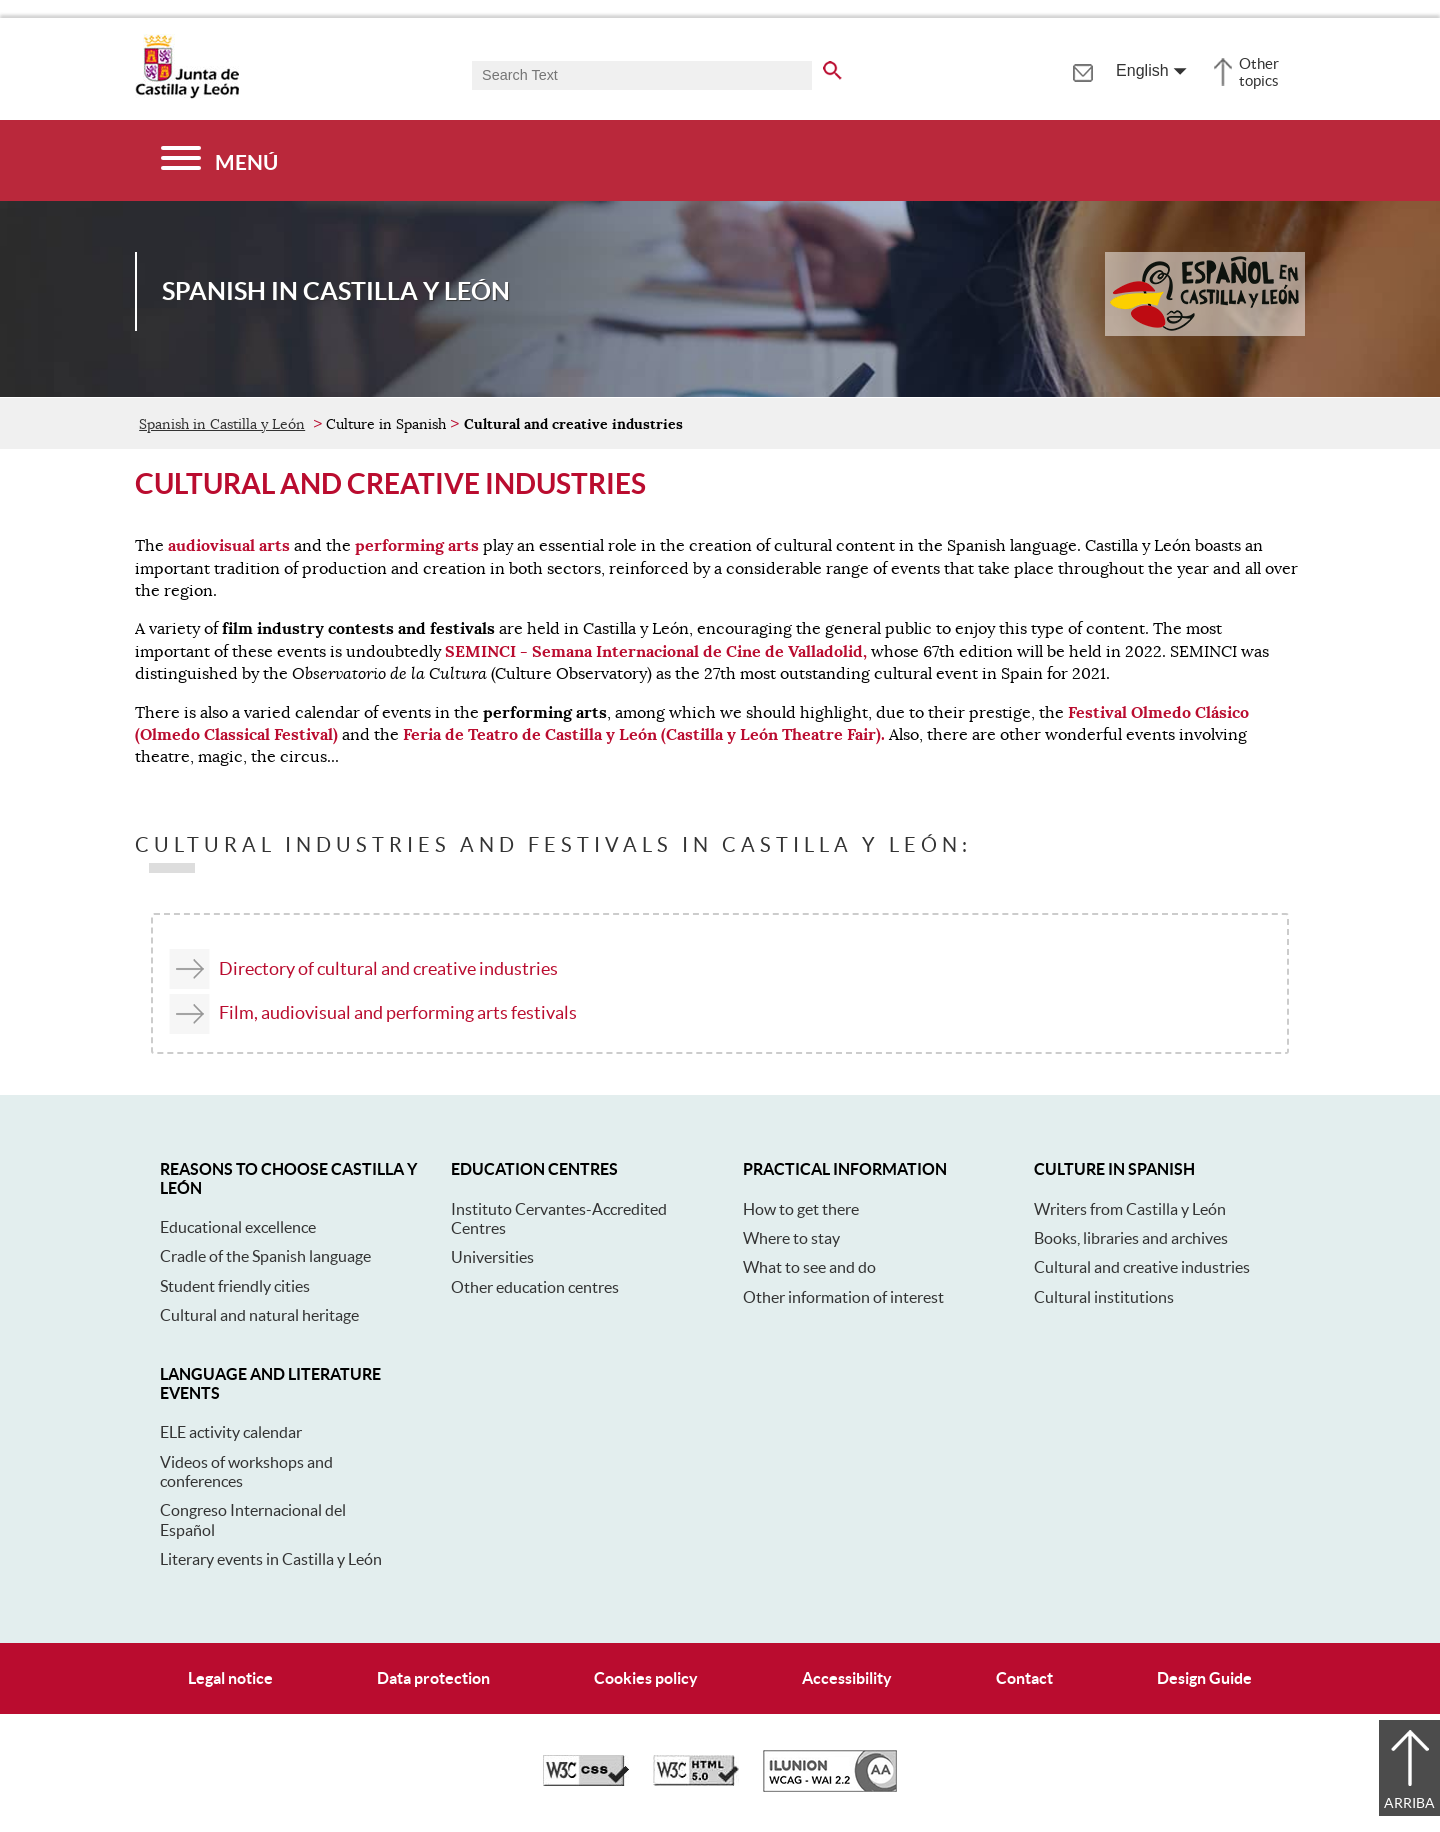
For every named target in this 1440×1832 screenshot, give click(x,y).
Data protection (433, 1678)
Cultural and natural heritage (259, 1315)
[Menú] (219, 160)
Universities (492, 1257)
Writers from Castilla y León (1130, 1209)
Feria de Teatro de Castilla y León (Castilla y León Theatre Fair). (644, 734)
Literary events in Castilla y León (271, 1559)
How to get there (801, 1209)
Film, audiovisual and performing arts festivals (398, 1012)
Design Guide (1204, 1678)
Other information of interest (843, 1297)
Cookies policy (646, 1678)
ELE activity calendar (231, 1432)
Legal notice (230, 1678)
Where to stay (791, 1238)
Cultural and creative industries (1142, 1267)
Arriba (1409, 1803)
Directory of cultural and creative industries (388, 968)
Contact (1024, 1678)
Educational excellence (238, 1227)
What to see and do (809, 1267)
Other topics (1259, 72)
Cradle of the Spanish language (265, 1256)
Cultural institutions (1104, 1297)
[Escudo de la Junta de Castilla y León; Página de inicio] (187, 94)
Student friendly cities (235, 1286)
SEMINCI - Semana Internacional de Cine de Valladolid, (656, 651)
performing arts (417, 545)
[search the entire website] (832, 67)
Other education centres (535, 1287)
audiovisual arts (229, 545)
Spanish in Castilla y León (222, 424)
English (1142, 70)
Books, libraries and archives (1131, 1238)
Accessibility (847, 1678)
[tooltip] (1082, 70)
